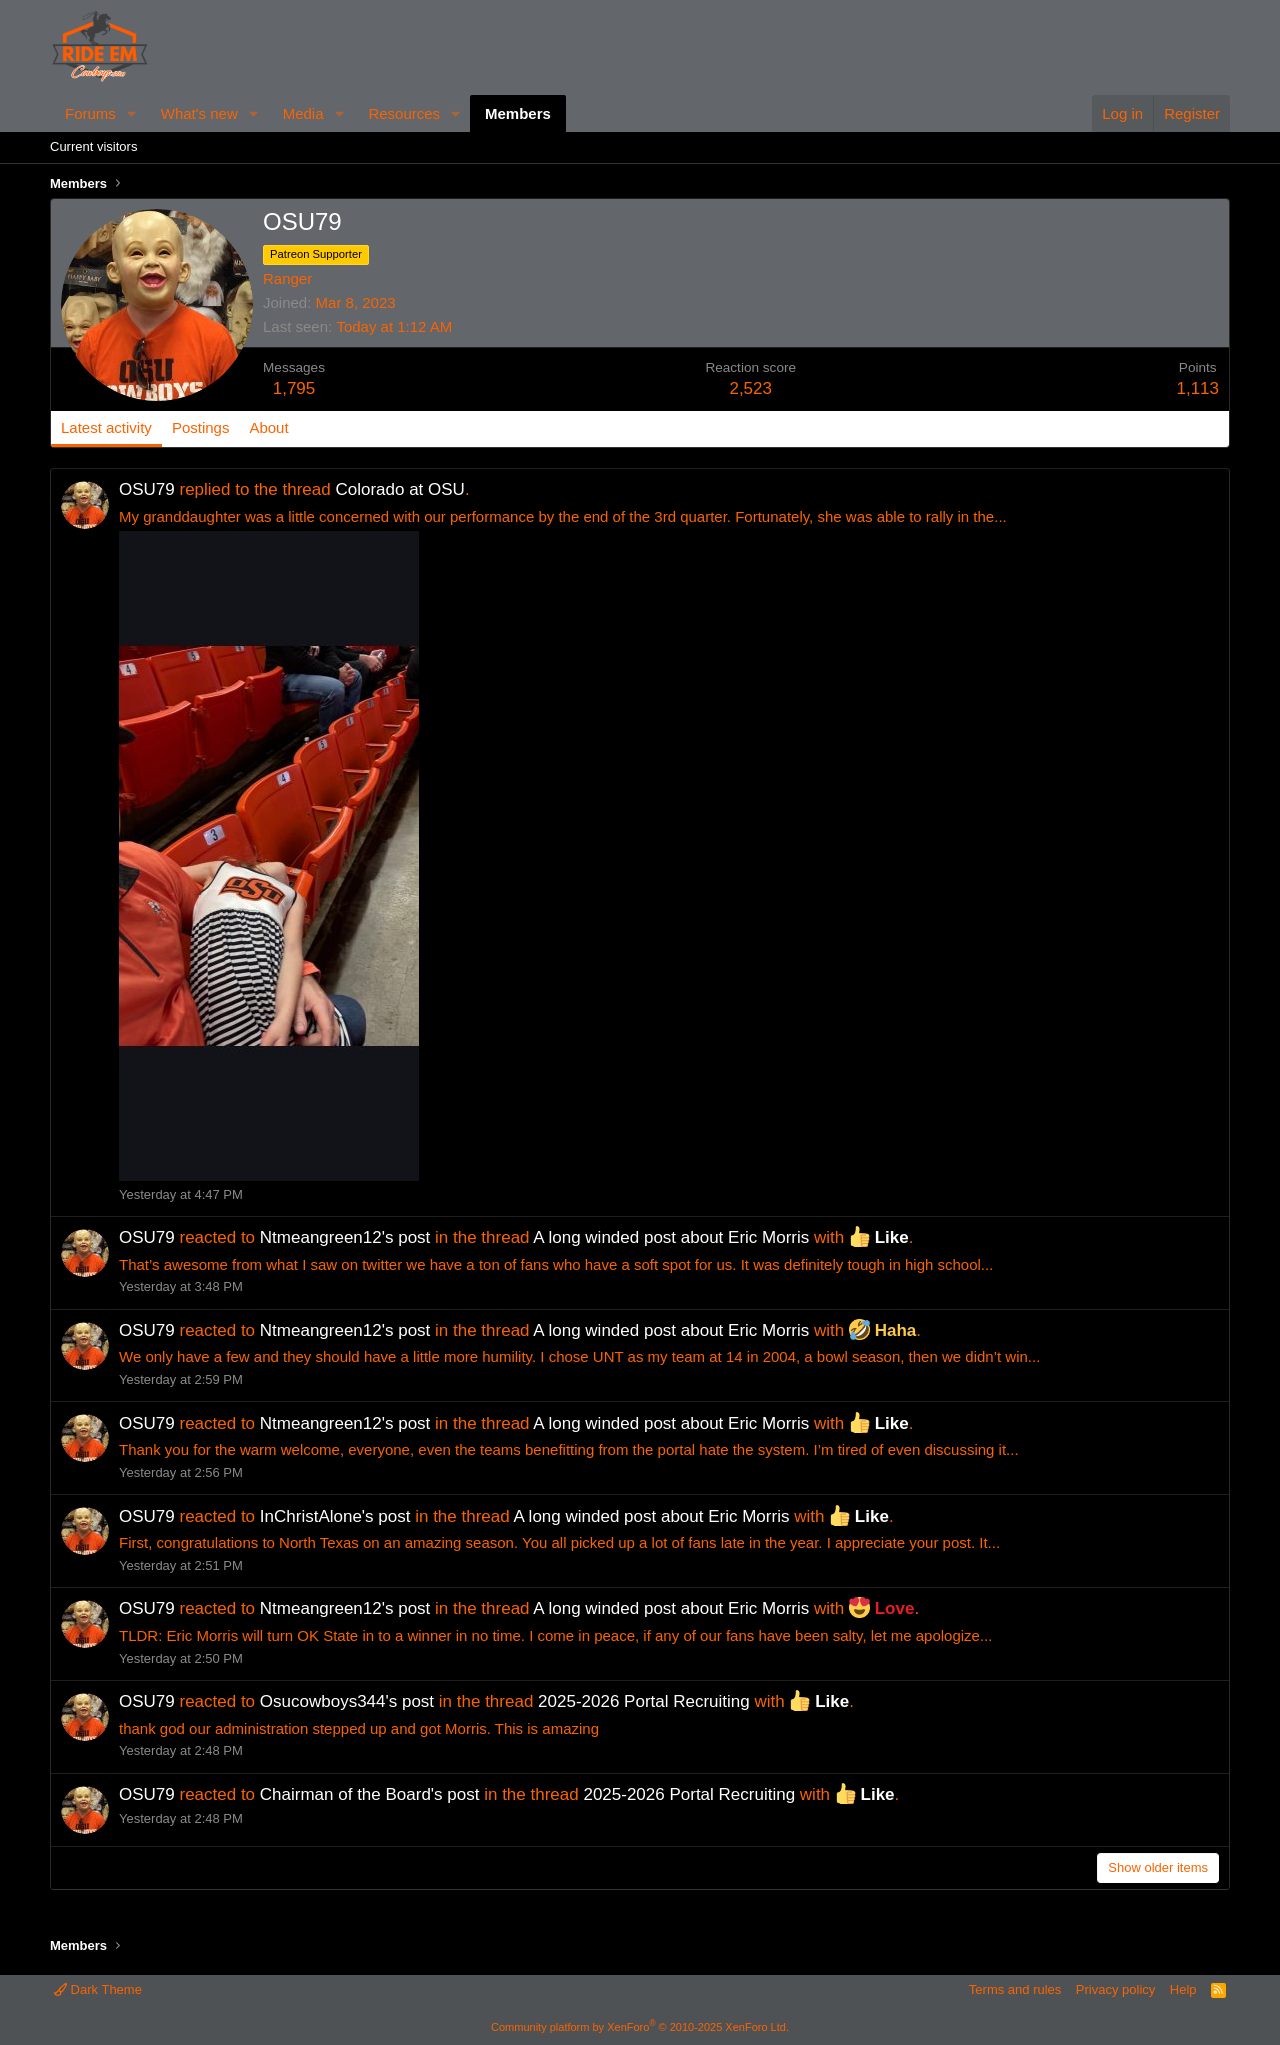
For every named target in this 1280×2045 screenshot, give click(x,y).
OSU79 (147, 489)
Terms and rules (1015, 1989)
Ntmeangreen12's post (345, 1237)
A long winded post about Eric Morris (671, 1237)
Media (303, 113)
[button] (132, 113)
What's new (199, 113)
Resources (404, 113)
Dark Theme (98, 1989)
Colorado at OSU (399, 489)
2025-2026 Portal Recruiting (644, 1701)
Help (1183, 1989)
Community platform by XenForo (640, 2027)
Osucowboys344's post (347, 1701)
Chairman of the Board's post (370, 1794)
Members (518, 113)
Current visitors (93, 146)
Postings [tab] (201, 427)
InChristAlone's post (335, 1516)
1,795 (294, 388)
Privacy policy (1115, 1989)
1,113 (1197, 388)
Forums (90, 113)
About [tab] (268, 427)
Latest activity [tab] (106, 427)
